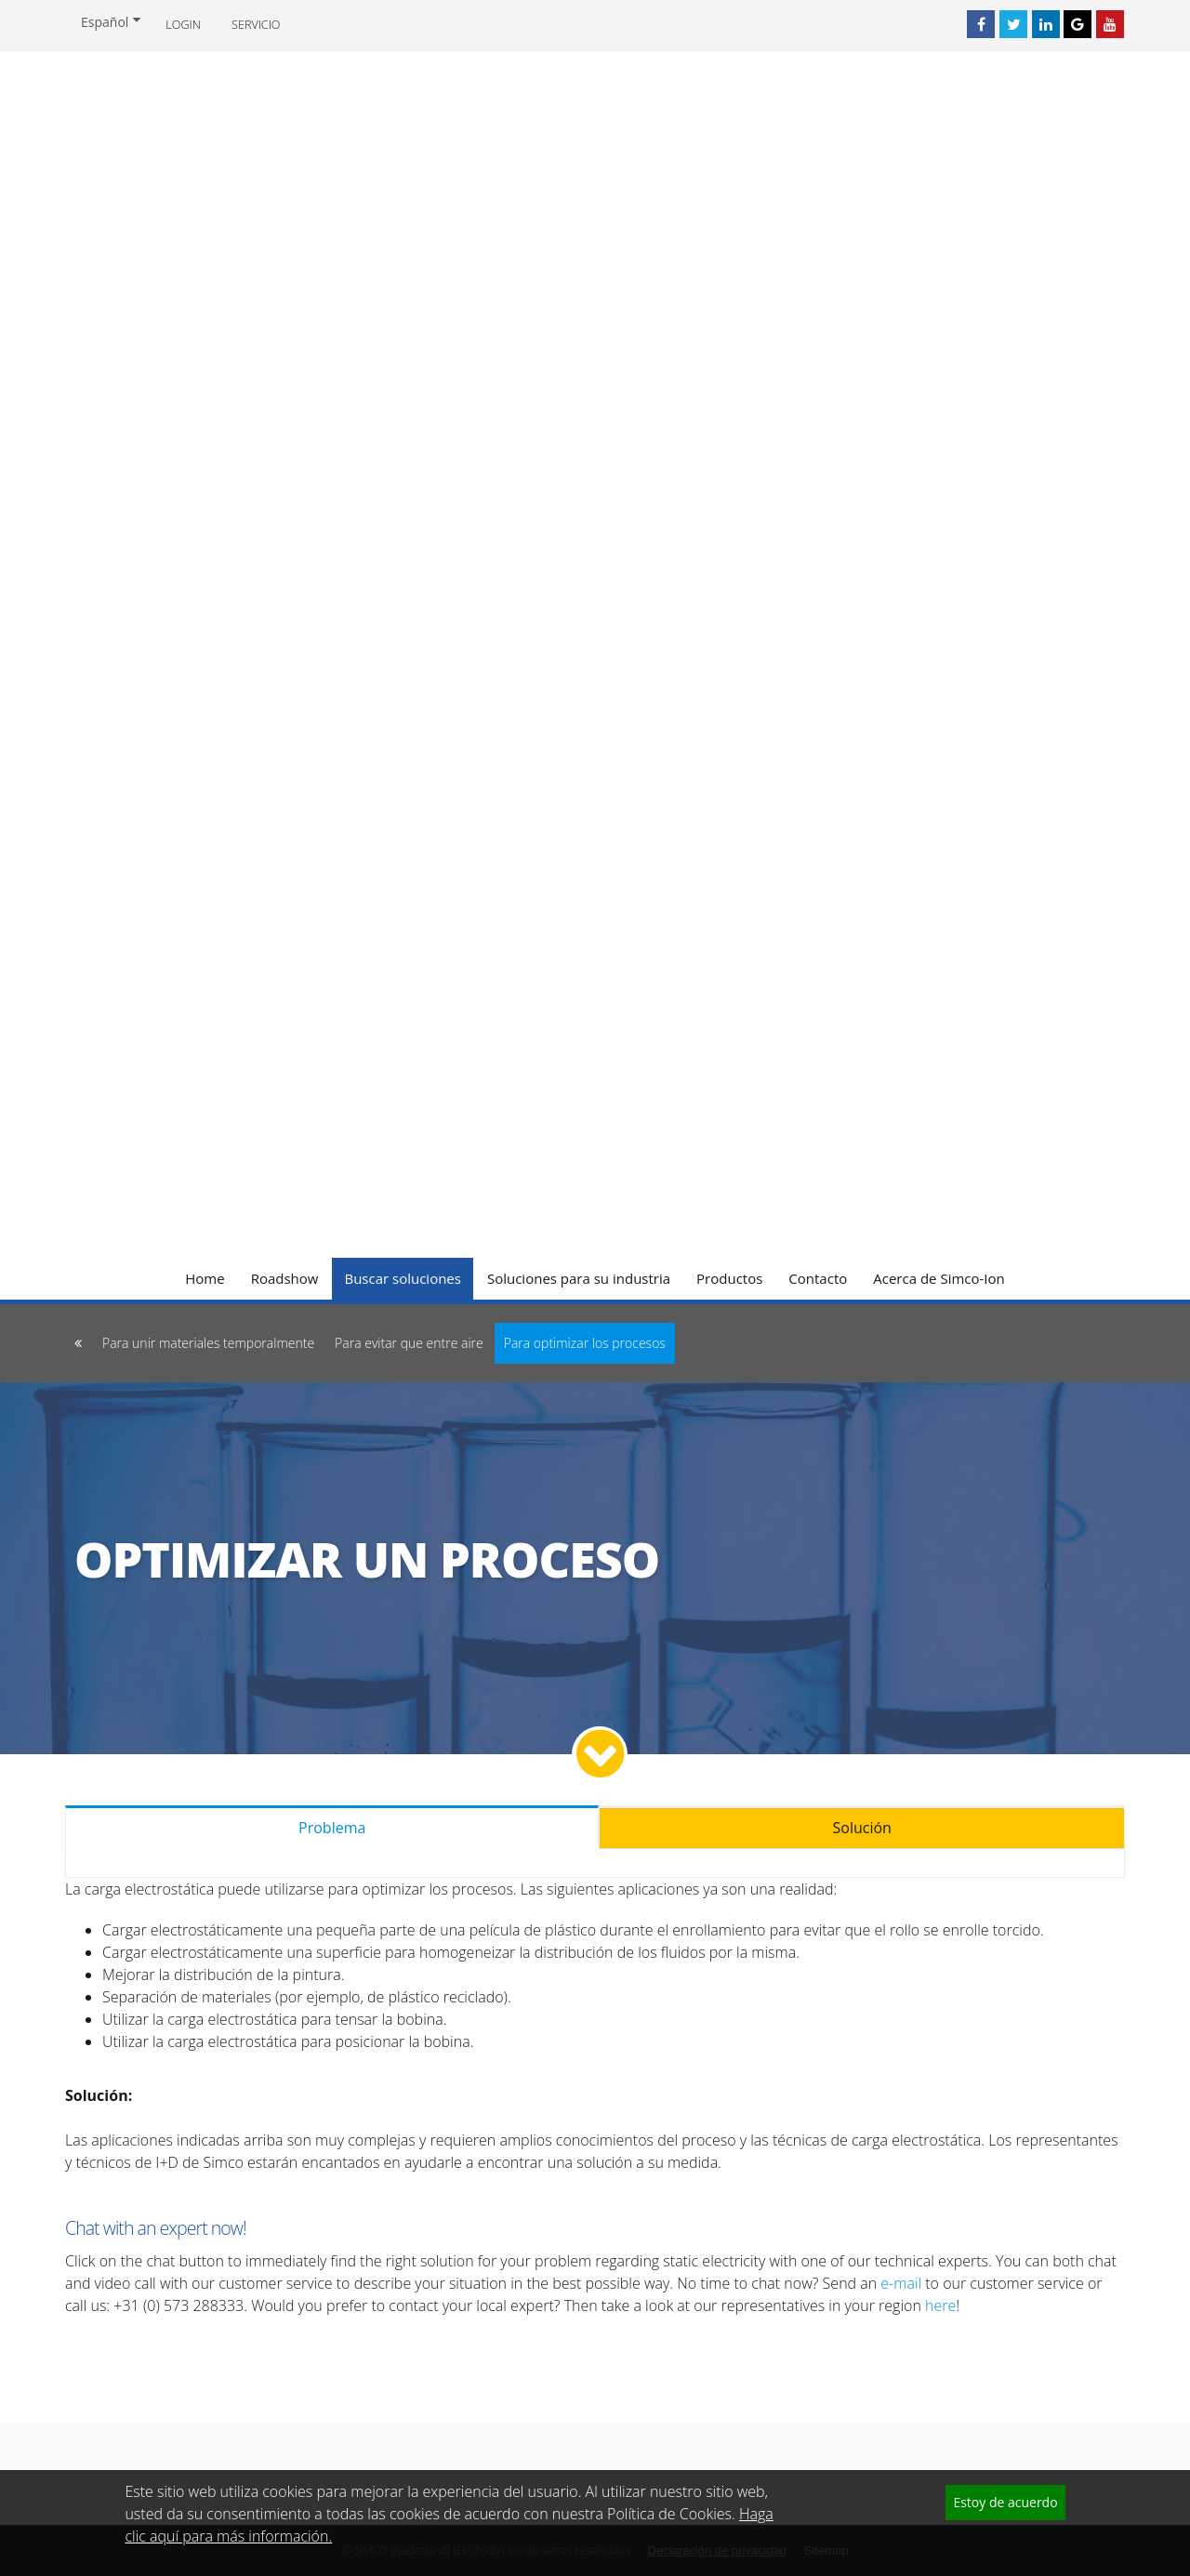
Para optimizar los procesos (585, 1343)
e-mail (901, 2283)
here (940, 2305)
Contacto (817, 1278)
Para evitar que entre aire (409, 1343)
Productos (729, 1278)
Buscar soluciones (402, 1278)
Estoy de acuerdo (1005, 2502)
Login (182, 25)
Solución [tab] (862, 1827)
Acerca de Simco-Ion (938, 1278)
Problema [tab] (331, 1827)
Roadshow (285, 1278)
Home (204, 1278)
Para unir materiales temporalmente (208, 1343)
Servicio (255, 25)
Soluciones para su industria (578, 1278)
